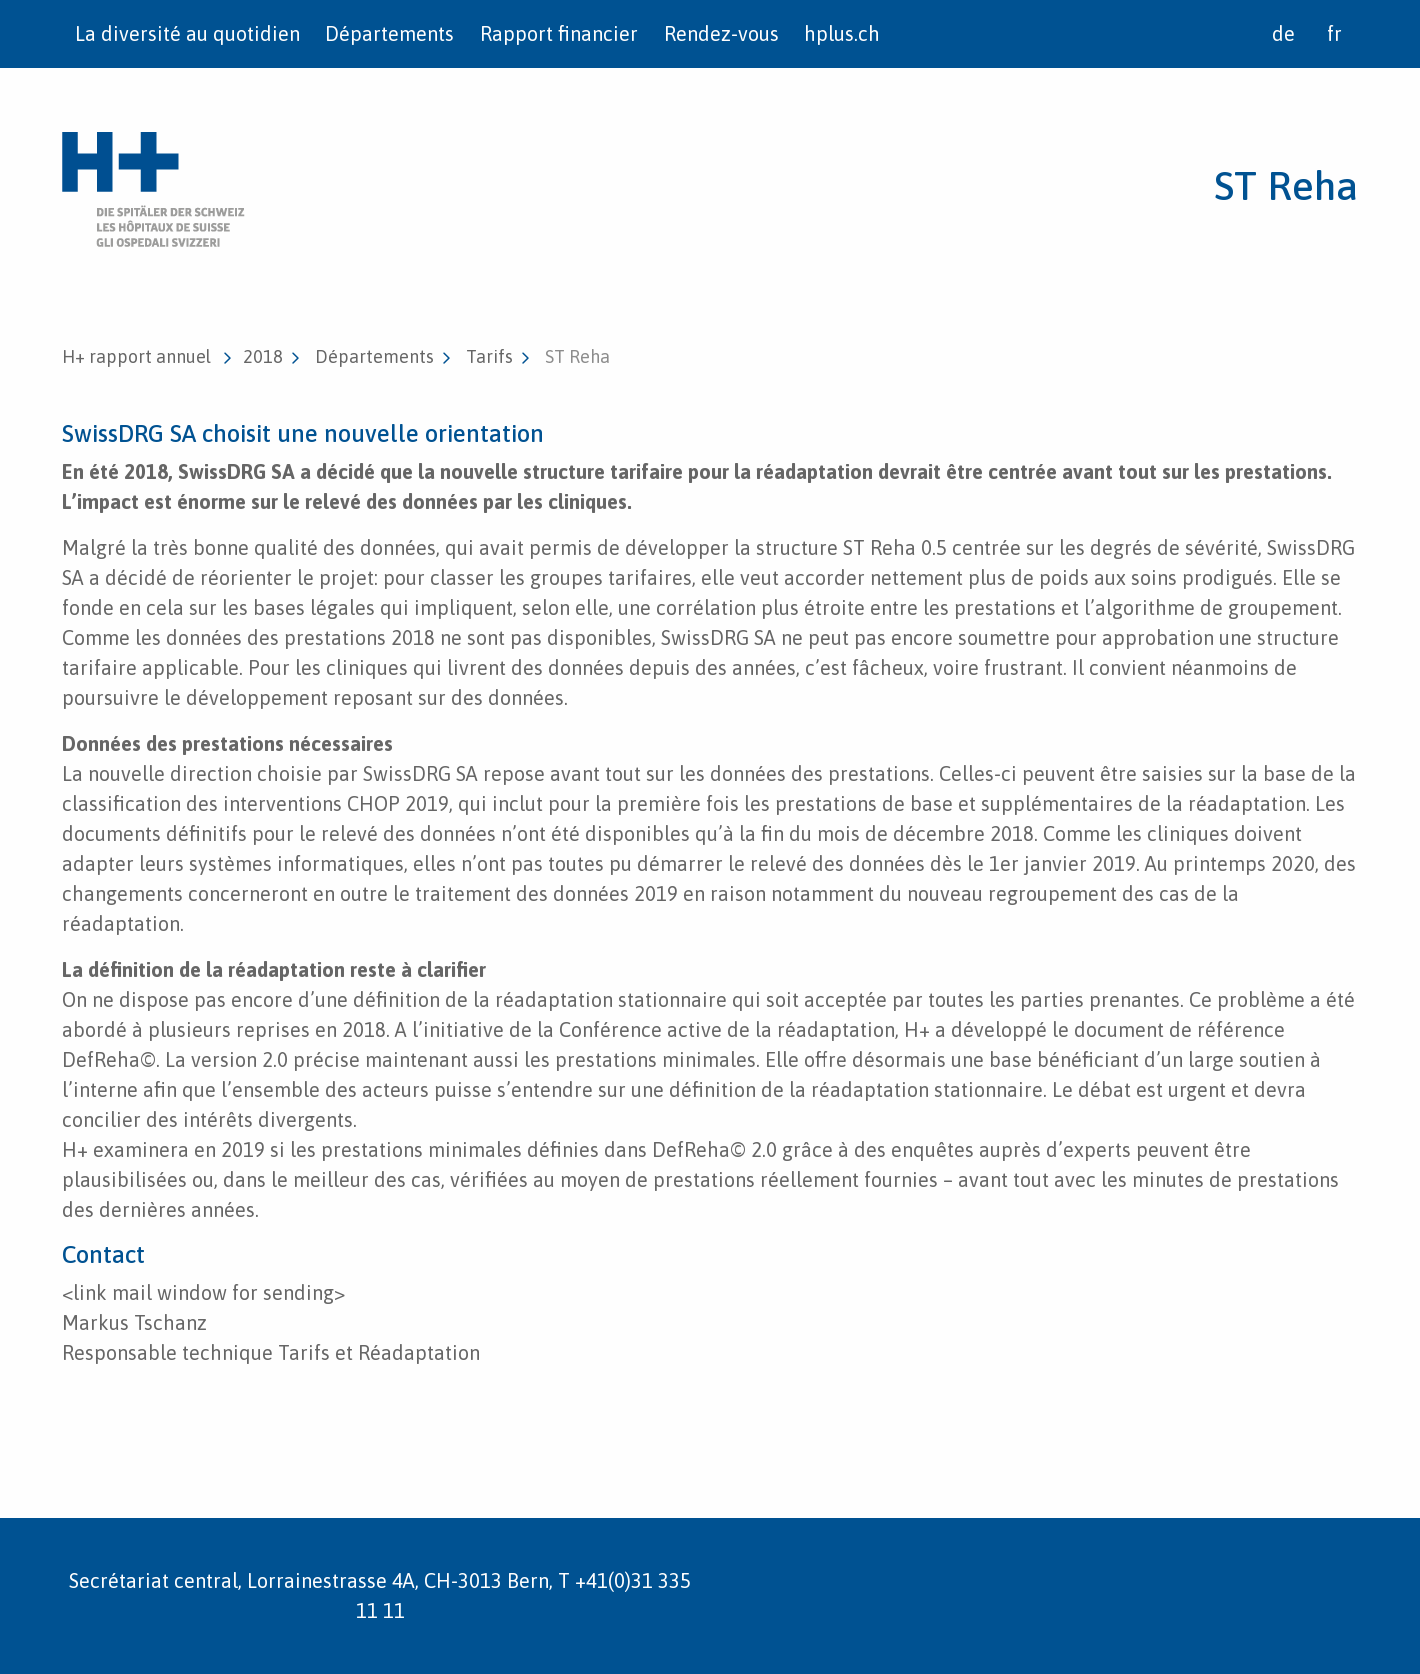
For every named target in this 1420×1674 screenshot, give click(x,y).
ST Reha (1286, 185)
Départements (389, 33)
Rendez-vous (721, 33)
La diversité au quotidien (187, 33)
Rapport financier (559, 33)
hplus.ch (842, 33)
